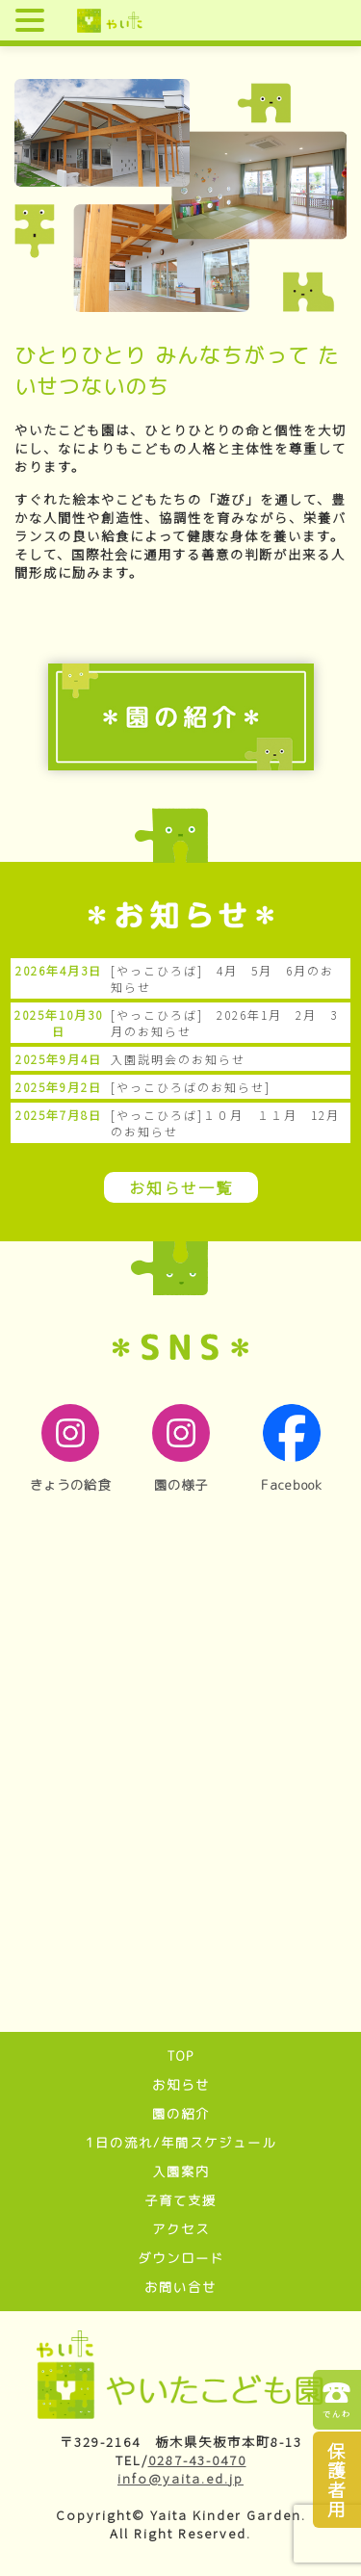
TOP (180, 2056)
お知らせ (181, 2085)
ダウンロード (181, 2258)
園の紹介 (181, 2113)
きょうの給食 (70, 1449)
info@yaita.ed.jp (180, 2478)
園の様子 (181, 1449)
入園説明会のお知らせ (178, 1059)
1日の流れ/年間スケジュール (181, 2142)
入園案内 (181, 2171)
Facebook (291, 1449)
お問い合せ (180, 2287)
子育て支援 (180, 2200)
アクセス (181, 2229)
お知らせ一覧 (181, 1187)
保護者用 (337, 2479)
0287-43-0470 (197, 2460)
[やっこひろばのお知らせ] (191, 1087)
